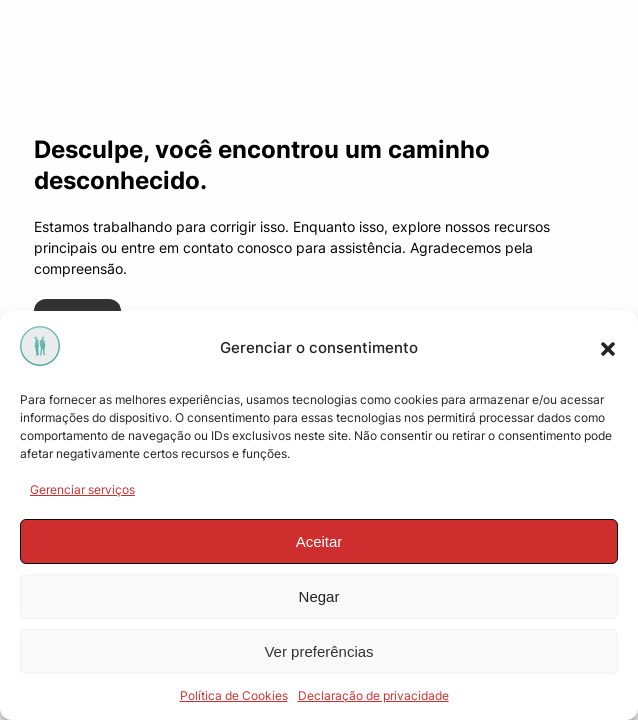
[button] (608, 349)
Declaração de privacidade (373, 695)
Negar (319, 596)
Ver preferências (318, 651)
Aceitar (319, 541)
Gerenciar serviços (82, 489)
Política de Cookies (234, 695)
